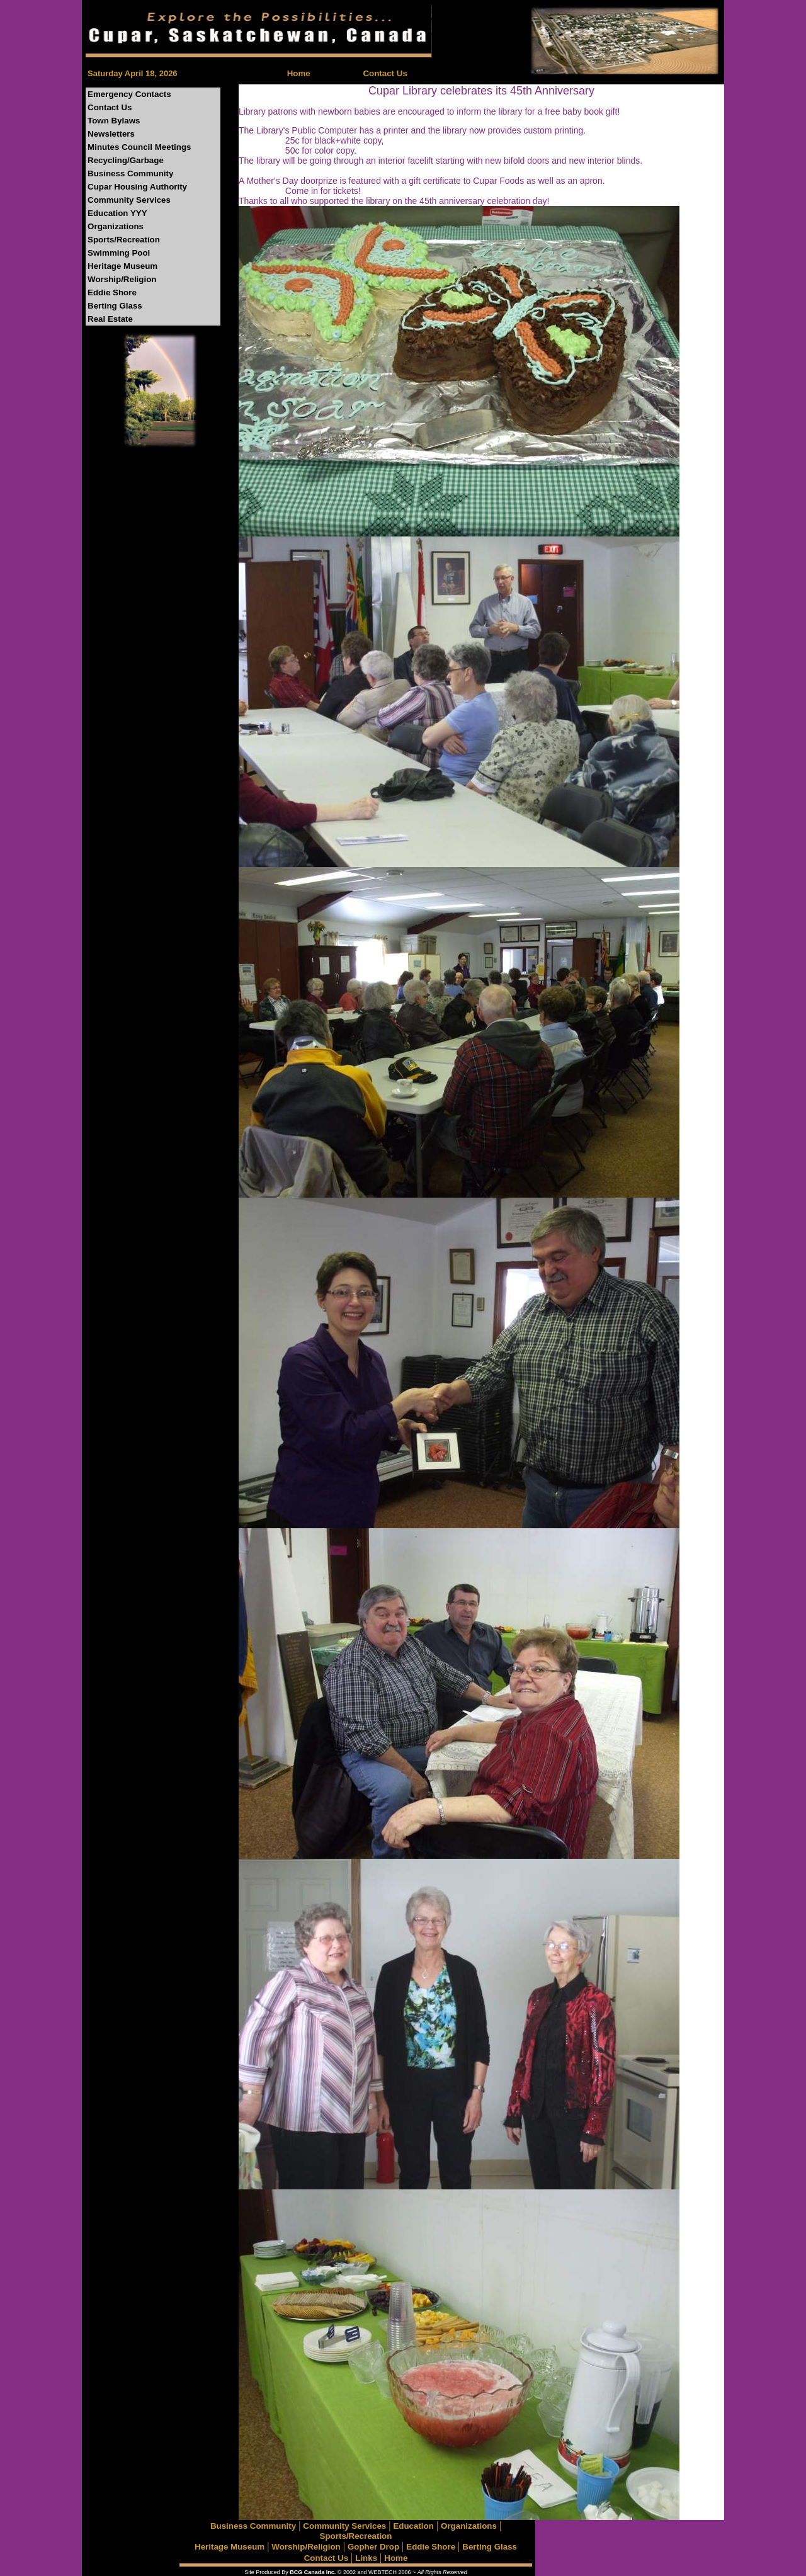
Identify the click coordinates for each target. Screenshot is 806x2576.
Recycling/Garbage (126, 160)
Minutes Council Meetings (139, 147)
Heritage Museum (122, 266)
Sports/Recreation (124, 239)
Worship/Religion (122, 279)
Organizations (116, 226)
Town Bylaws (114, 120)
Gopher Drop (373, 2546)
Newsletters (111, 134)
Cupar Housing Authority (137, 186)
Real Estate (110, 319)
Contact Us (385, 73)
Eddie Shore (112, 292)
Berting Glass (115, 305)
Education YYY (117, 213)
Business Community (130, 173)
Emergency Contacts (129, 94)
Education (413, 2526)
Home (298, 73)
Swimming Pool (119, 253)
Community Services (129, 200)
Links (366, 2558)
